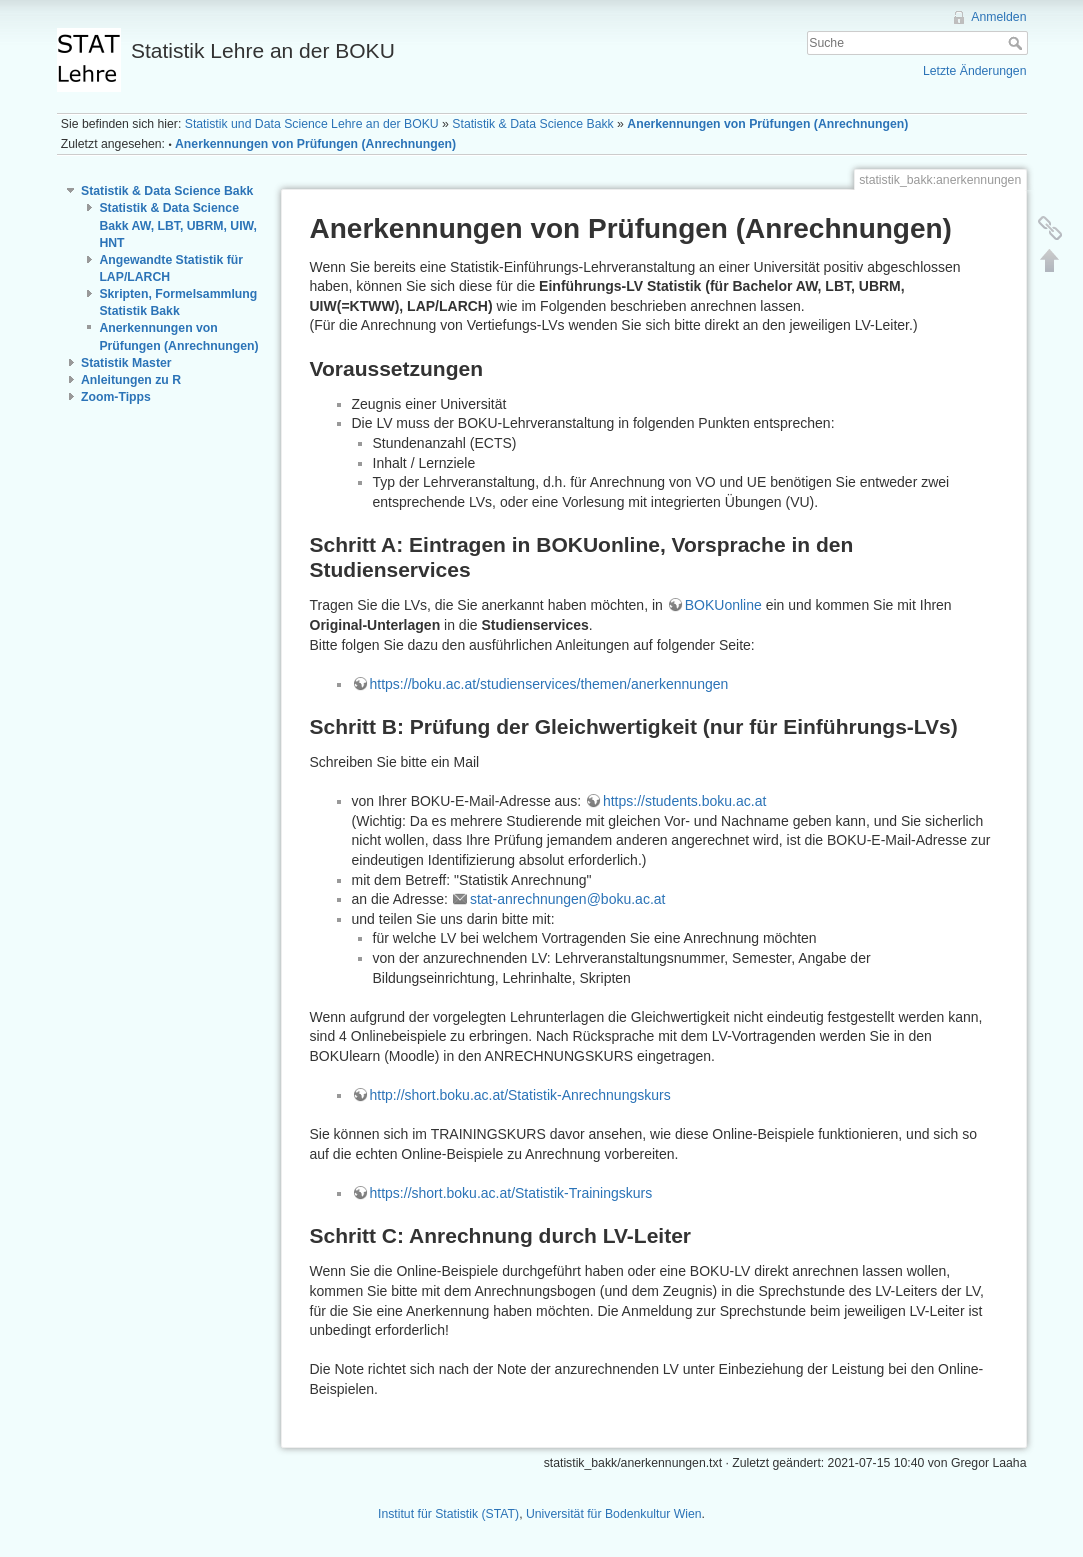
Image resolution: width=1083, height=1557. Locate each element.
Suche (1017, 43)
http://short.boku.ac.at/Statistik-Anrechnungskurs (520, 1095)
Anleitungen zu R (131, 380)
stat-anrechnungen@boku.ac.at (568, 899)
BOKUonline (723, 605)
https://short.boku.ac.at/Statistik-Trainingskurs (511, 1193)
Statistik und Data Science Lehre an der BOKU (312, 124)
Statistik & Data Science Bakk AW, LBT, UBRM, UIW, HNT (177, 225)
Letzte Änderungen (975, 71)
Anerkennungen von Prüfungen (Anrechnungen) (767, 124)
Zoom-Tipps (116, 397)
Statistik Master (126, 363)
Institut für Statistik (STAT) (448, 1514)
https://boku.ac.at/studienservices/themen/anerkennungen (549, 684)
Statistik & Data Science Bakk (532, 124)
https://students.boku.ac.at (684, 801)
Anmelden (998, 17)
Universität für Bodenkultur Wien (614, 1514)
